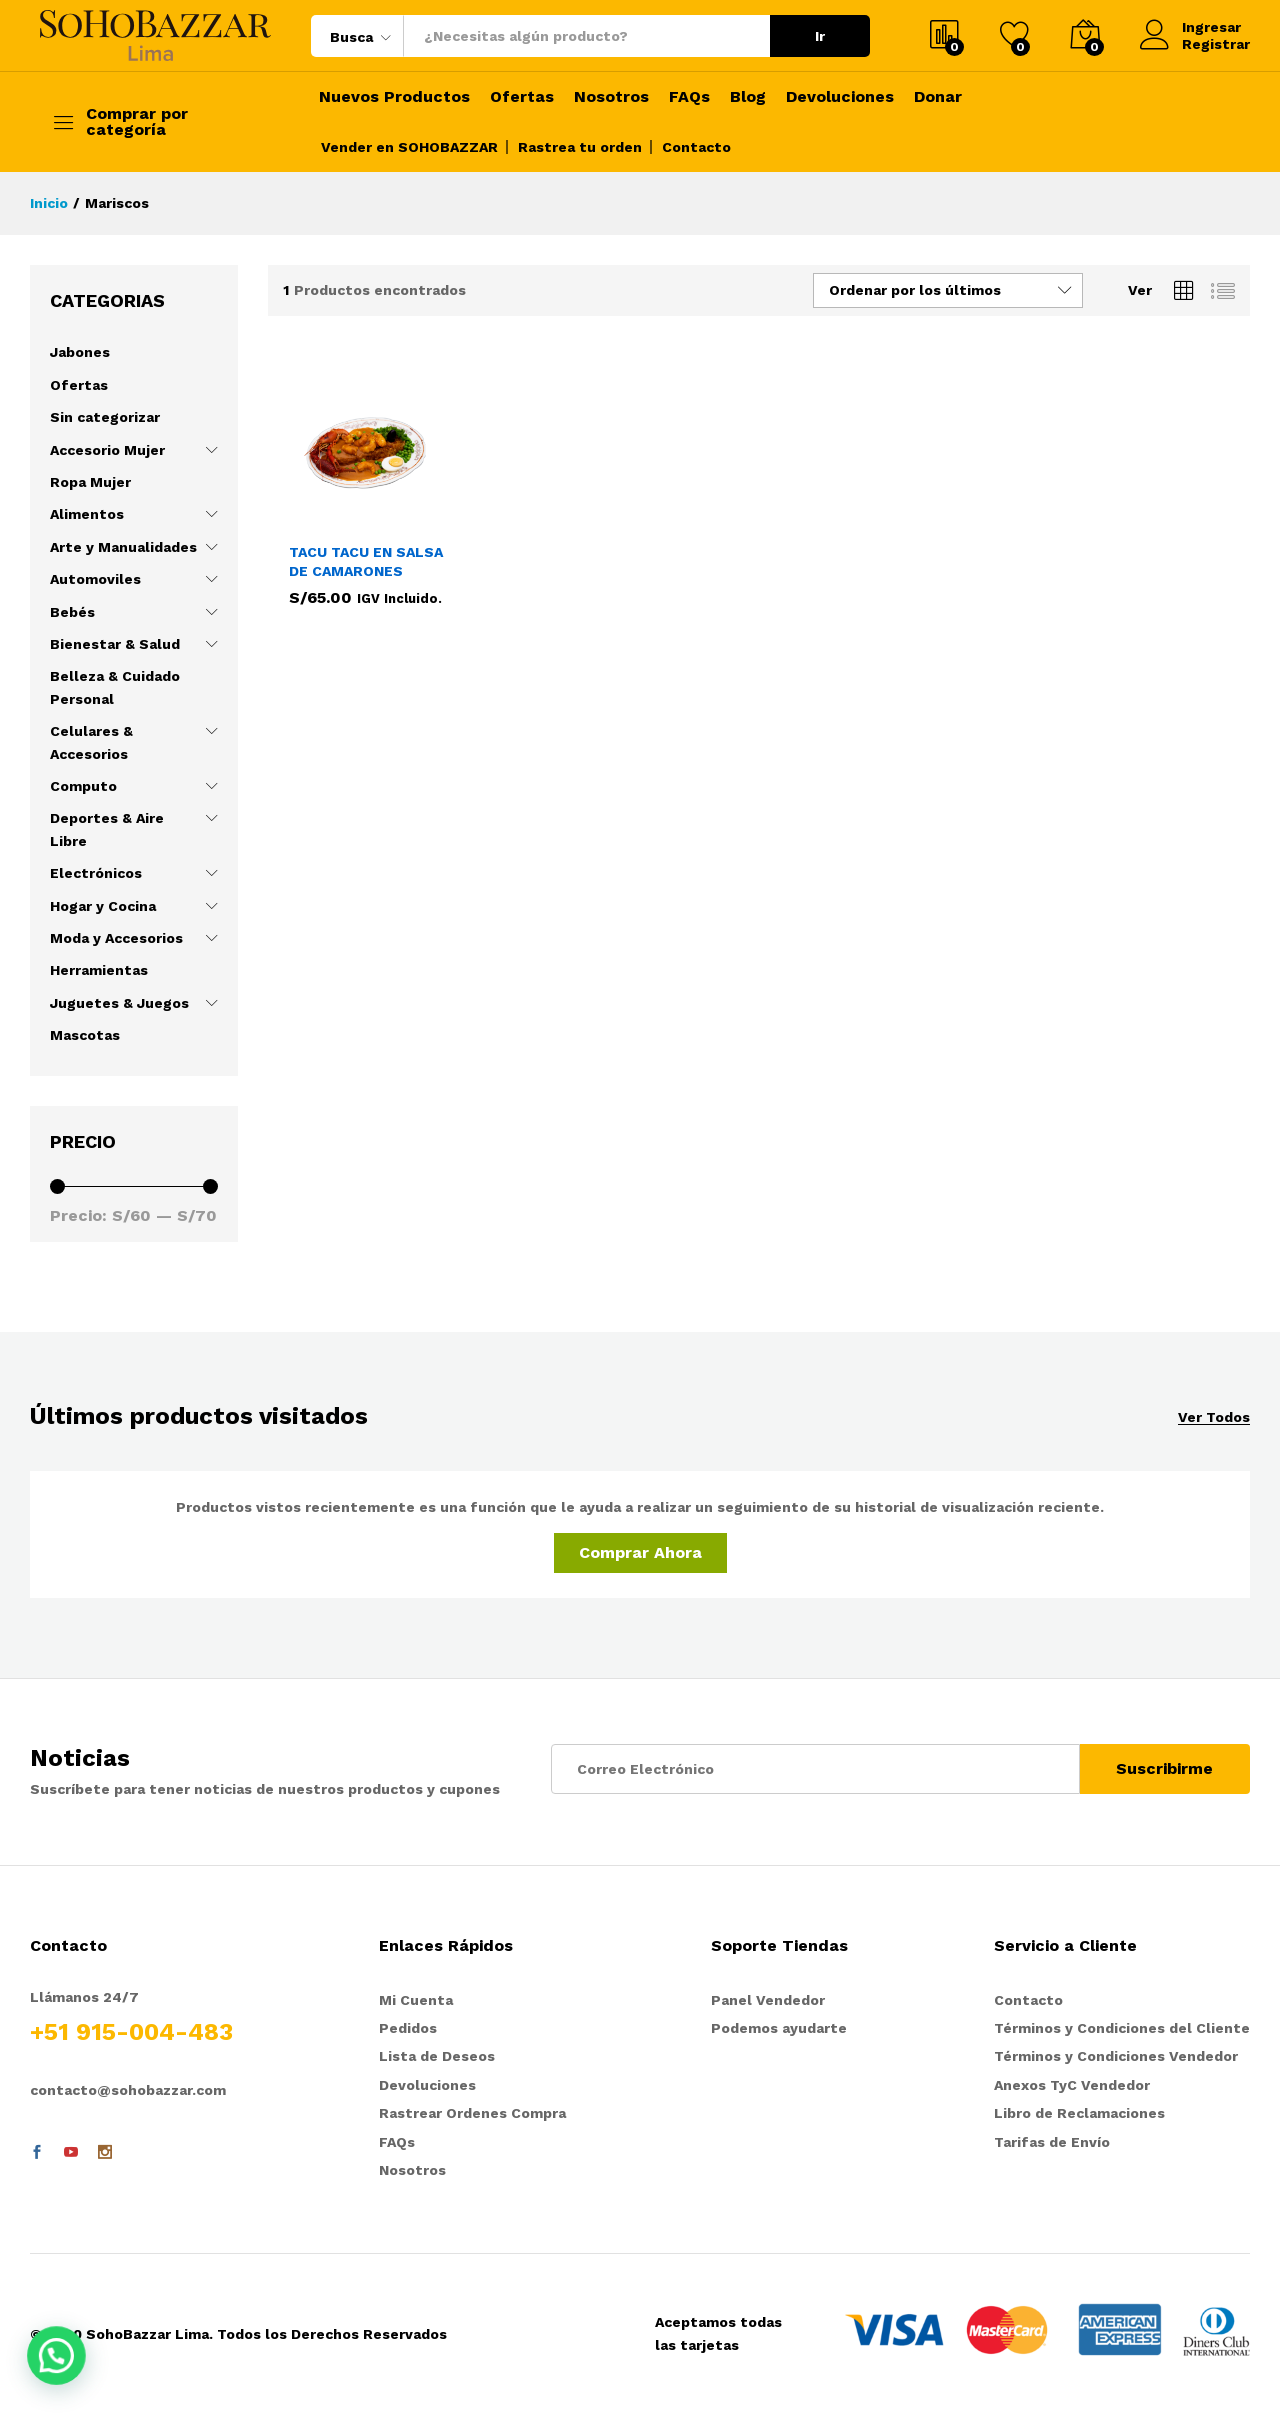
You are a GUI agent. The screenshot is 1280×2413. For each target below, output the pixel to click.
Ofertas (522, 97)
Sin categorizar (105, 417)
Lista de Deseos (437, 2056)
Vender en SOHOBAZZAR (409, 147)
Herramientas (99, 970)
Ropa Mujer (90, 482)
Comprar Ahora (640, 1552)
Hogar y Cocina (103, 906)
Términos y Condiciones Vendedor (1116, 2056)
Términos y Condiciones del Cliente (1122, 2028)
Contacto (696, 147)
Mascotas (85, 1035)
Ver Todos (1214, 1417)
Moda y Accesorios (116, 938)
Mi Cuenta (416, 2000)
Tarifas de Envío (1052, 2142)
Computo (83, 786)
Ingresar (1190, 27)
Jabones (80, 352)
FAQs (689, 97)
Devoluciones (840, 97)
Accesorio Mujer (107, 450)
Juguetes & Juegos (119, 1003)
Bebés (72, 612)
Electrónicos (96, 873)
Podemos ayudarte (779, 2028)
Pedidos (408, 2028)
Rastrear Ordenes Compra (472, 2113)
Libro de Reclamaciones (1079, 2113)
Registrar (1216, 44)
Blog (748, 97)
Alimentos (87, 514)
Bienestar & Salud (115, 644)
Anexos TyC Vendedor (1072, 2085)
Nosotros (611, 97)
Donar (938, 97)
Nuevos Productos (394, 97)
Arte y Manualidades (123, 547)
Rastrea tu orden (580, 147)
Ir (820, 36)
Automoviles (95, 579)
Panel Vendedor (768, 2000)
